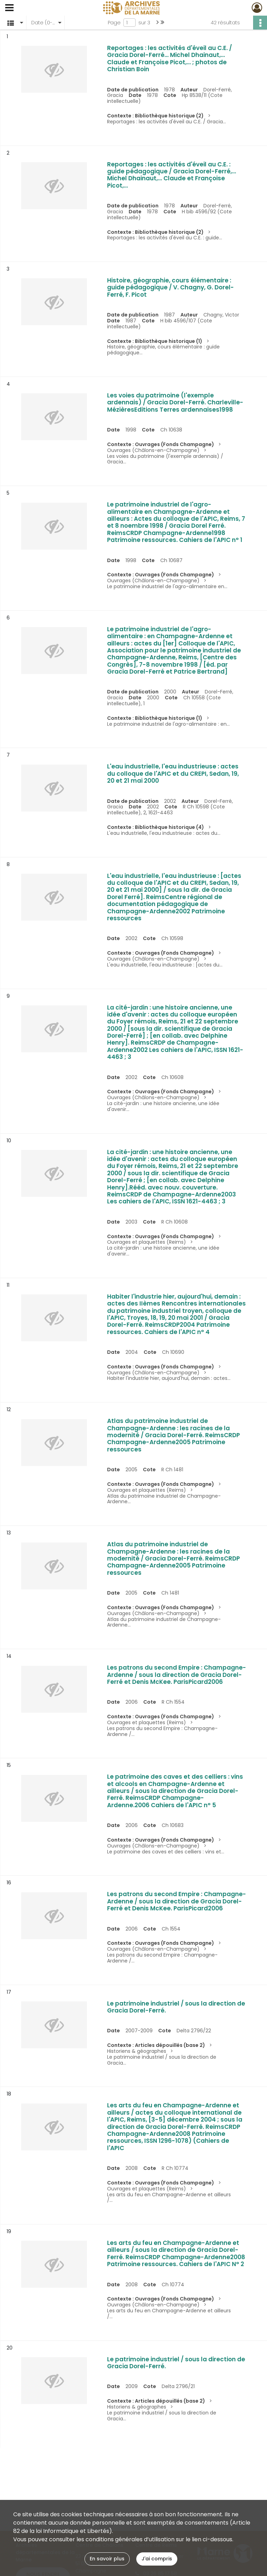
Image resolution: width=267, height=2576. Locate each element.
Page (114, 22)
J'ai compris (156, 2558)
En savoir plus (107, 2558)
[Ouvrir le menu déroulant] (9, 8)
